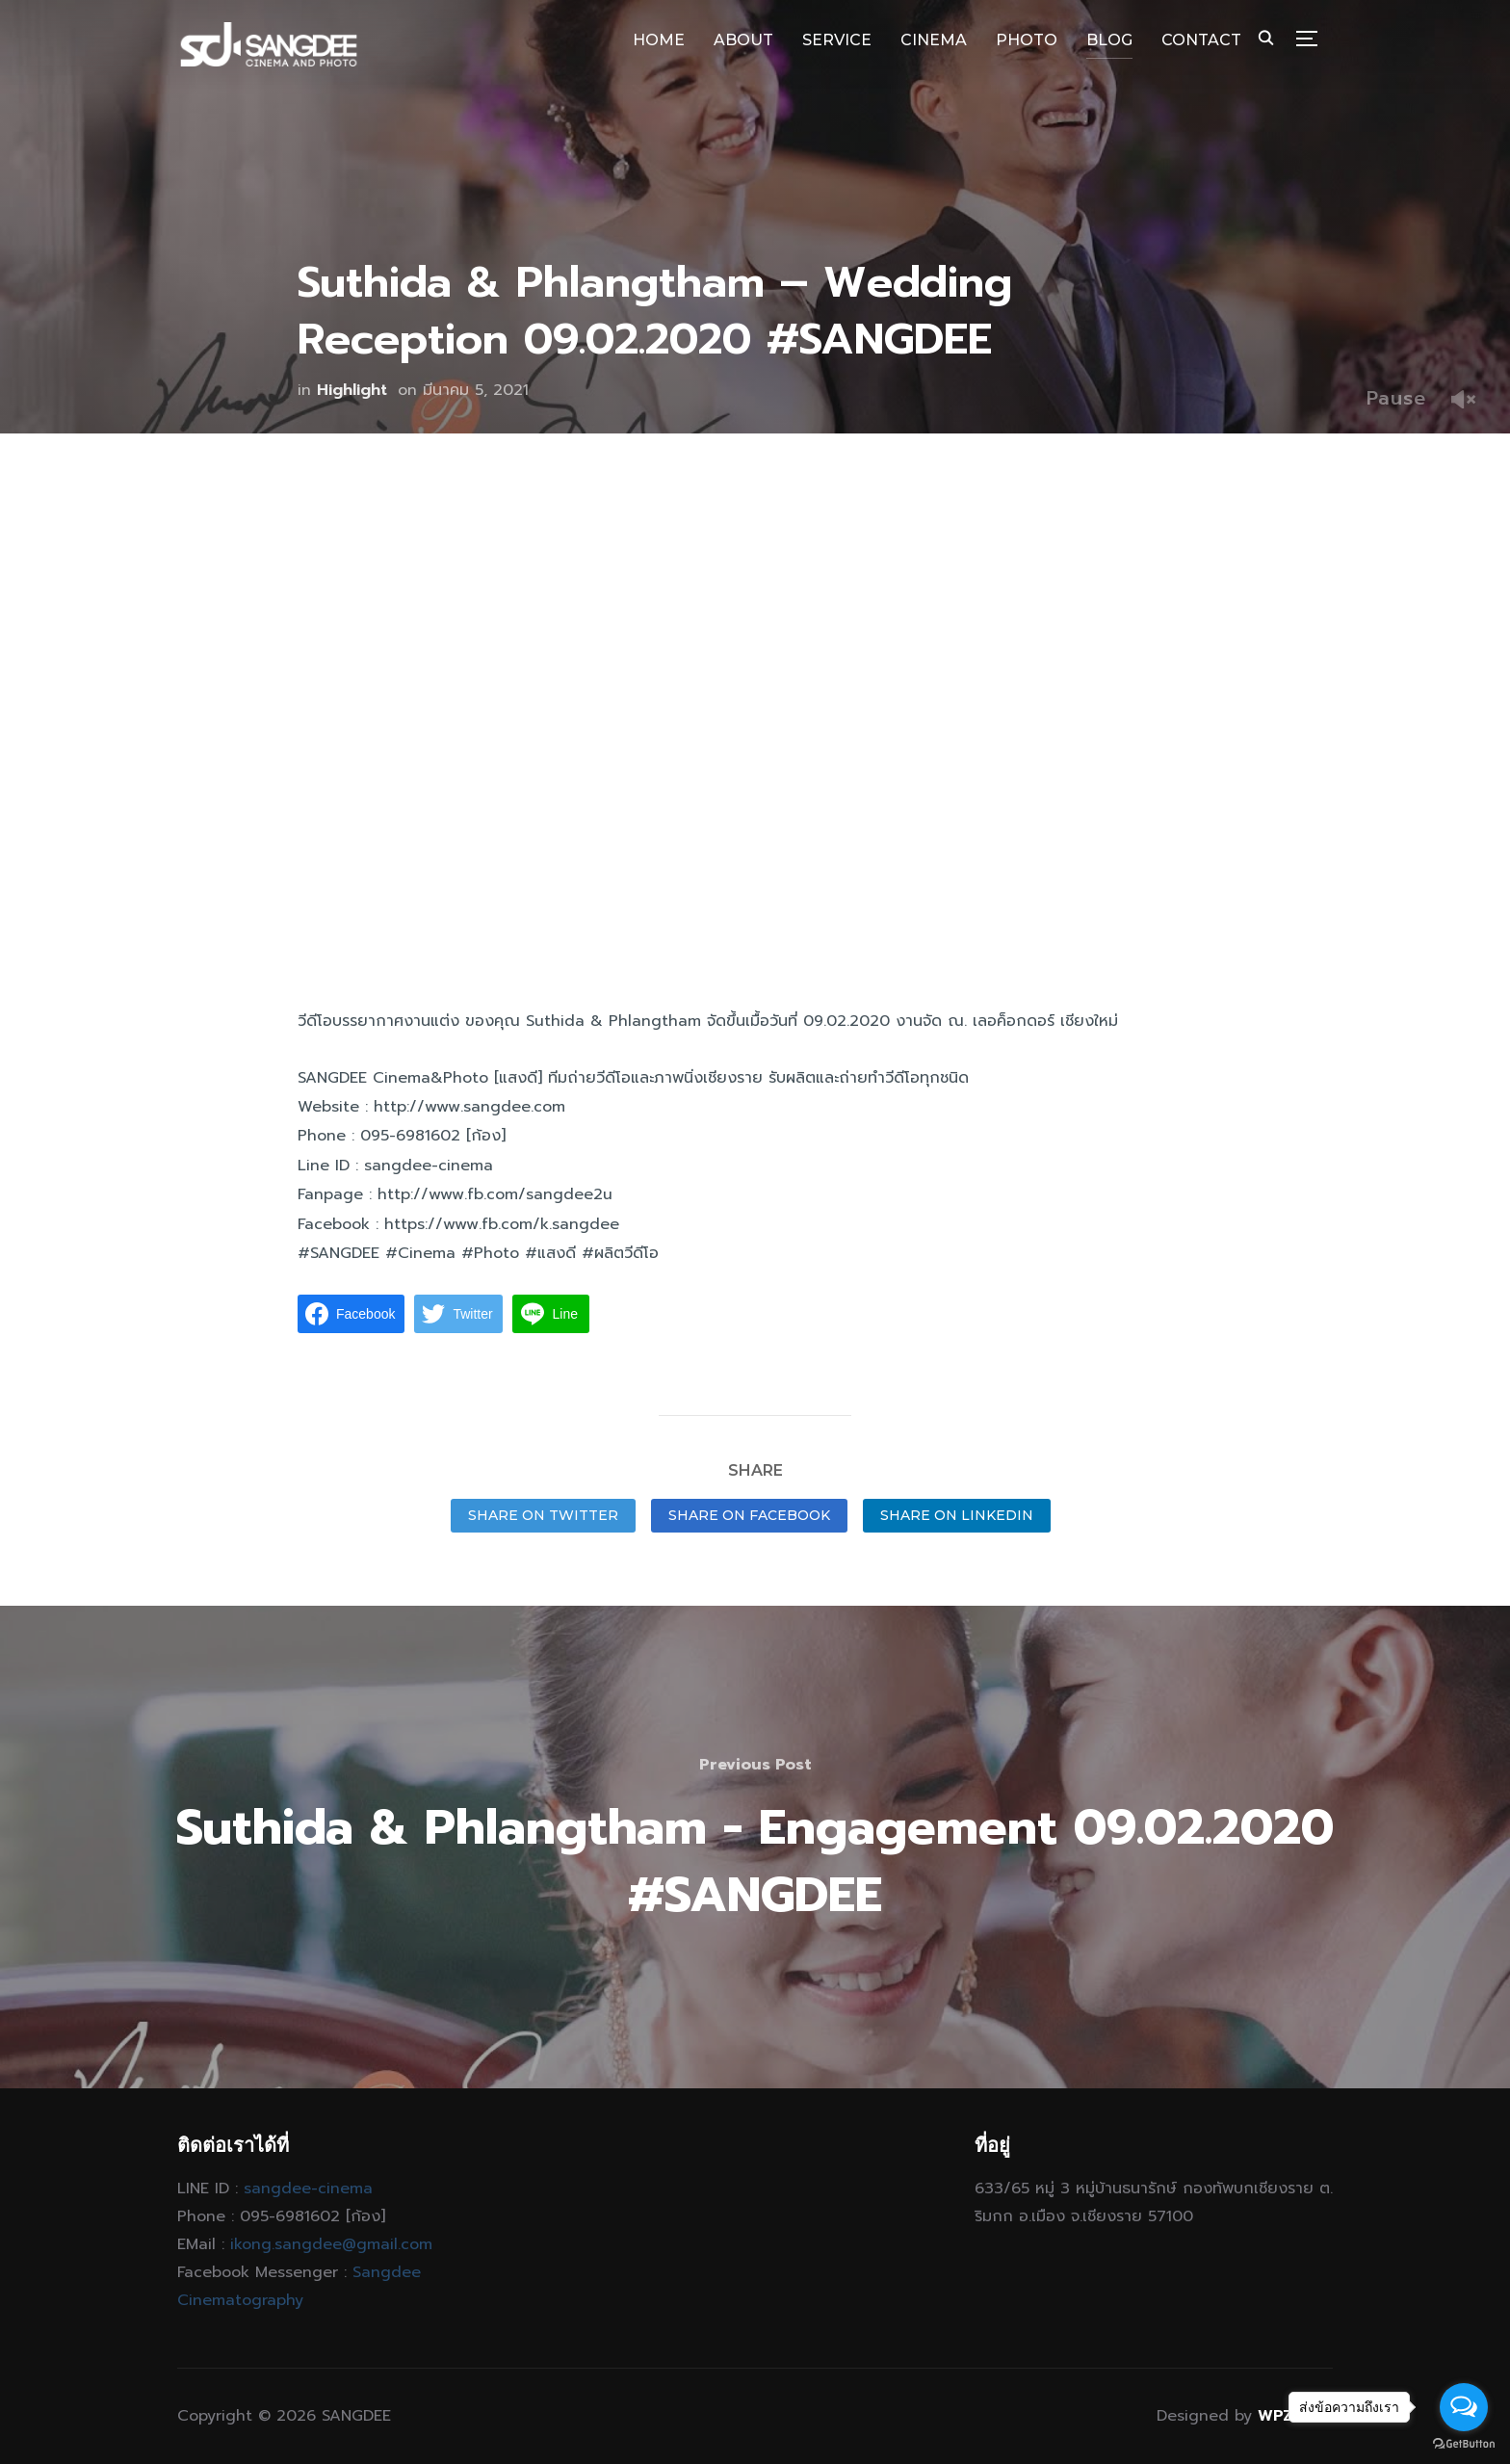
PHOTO (1026, 40)
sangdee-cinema (308, 2188)
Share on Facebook (749, 1515)
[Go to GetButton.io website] (1464, 2444)
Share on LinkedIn (956, 1515)
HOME (659, 40)
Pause (1396, 397)
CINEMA (933, 40)
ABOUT (743, 40)
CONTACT (1201, 40)
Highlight (352, 390)
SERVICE (837, 40)
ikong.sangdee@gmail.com (331, 2244)
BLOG (1109, 40)
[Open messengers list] (1464, 2407)
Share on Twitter (543, 1515)
